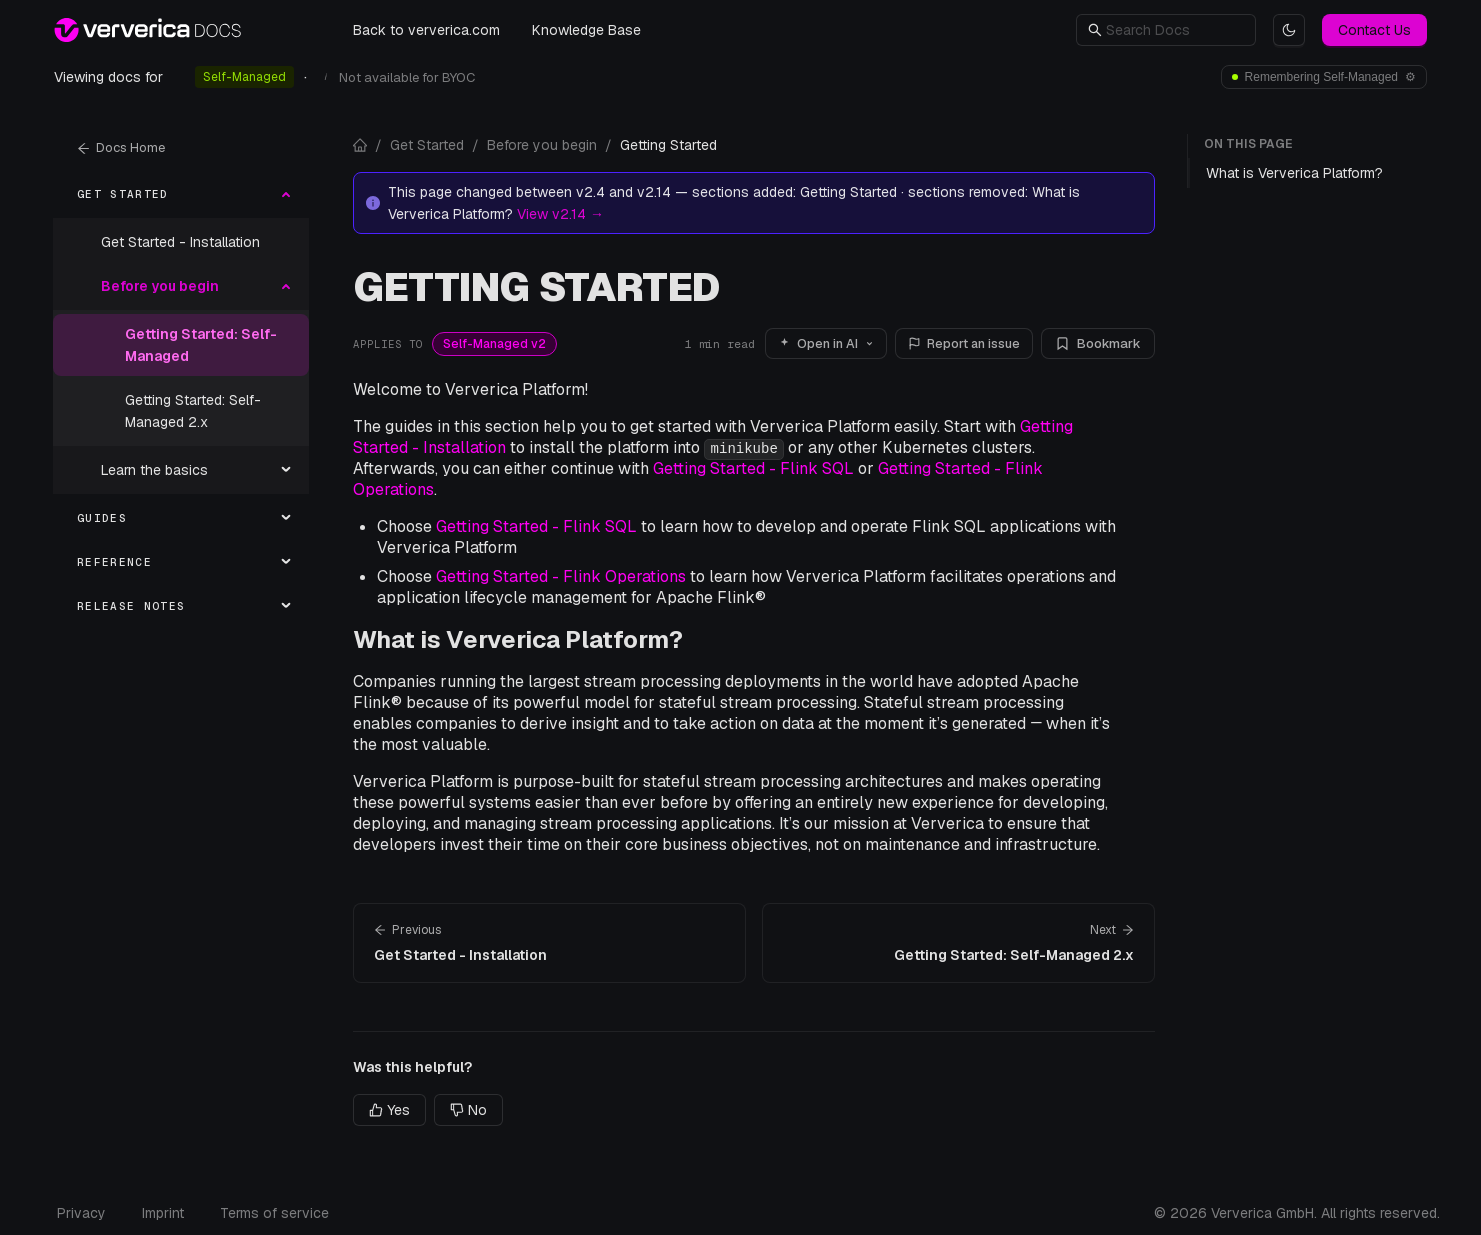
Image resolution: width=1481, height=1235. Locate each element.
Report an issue (964, 343)
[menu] (181, 400)
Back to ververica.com (426, 30)
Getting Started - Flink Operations (561, 576)
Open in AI (826, 343)
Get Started (427, 145)
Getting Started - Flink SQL (753, 468)
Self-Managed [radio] (244, 77)
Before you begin (542, 145)
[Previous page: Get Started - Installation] (549, 943)
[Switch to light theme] (1289, 30)
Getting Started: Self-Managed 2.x (193, 411)
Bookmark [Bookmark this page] (1098, 343)
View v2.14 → (560, 214)
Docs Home (121, 147)
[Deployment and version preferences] (1324, 77)
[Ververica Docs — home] (147, 30)
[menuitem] (181, 194)
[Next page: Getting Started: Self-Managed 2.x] (958, 943)
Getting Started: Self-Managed (201, 345)
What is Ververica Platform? (518, 639)
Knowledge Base (586, 30)
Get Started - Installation (180, 242)
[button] (1175, 30)
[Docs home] (360, 145)
